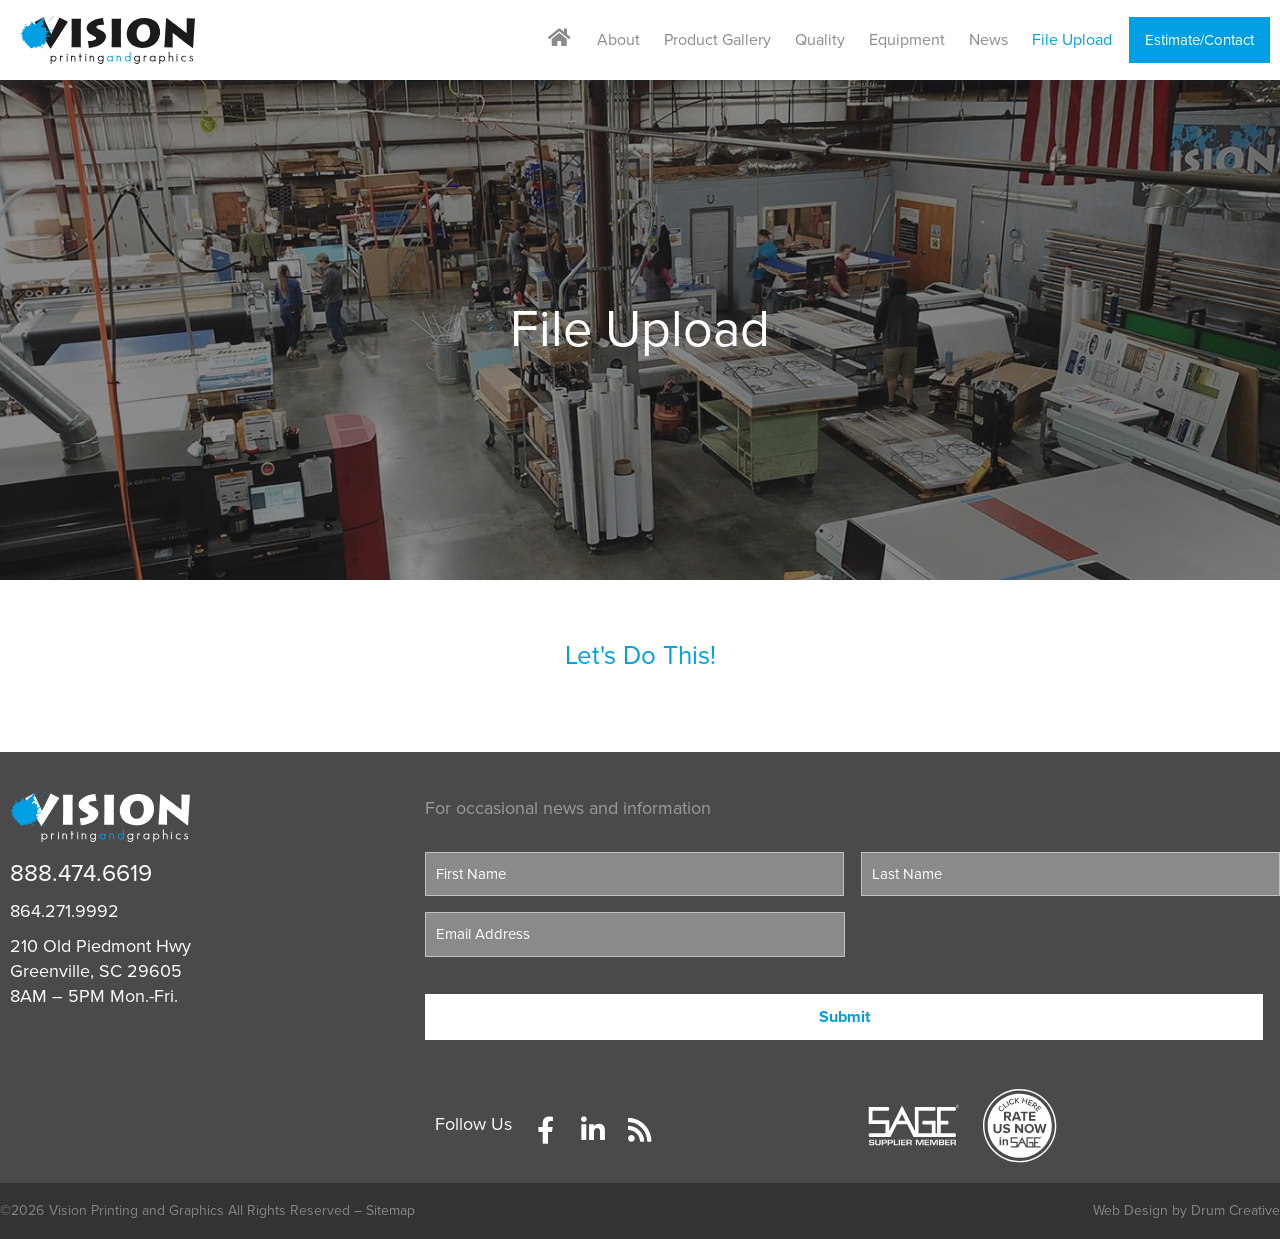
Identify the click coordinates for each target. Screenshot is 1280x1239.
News (988, 40)
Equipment (907, 40)
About (618, 40)
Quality (820, 40)
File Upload (1072, 40)
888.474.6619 (81, 873)
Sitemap (390, 1210)
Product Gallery (717, 40)
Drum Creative (1235, 1210)
